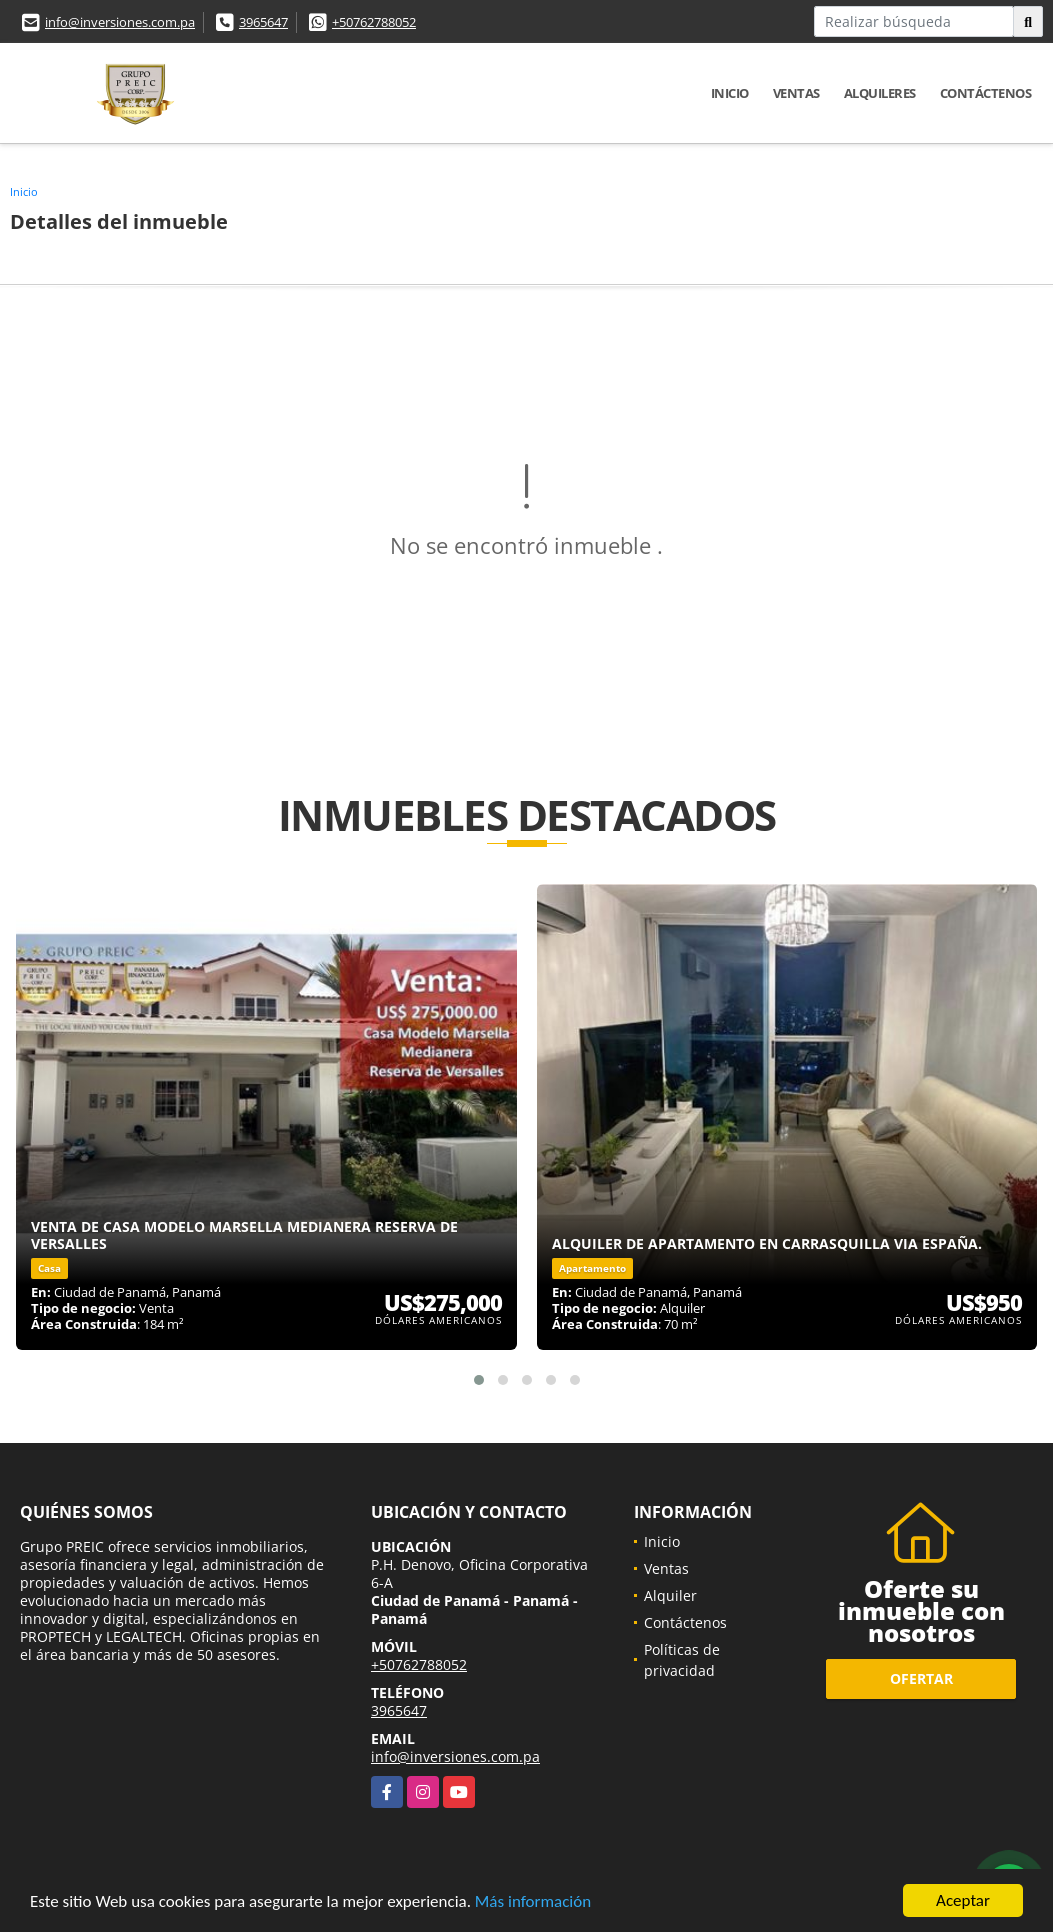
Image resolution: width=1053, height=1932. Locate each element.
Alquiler (670, 1595)
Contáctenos (986, 93)
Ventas (796, 93)
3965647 (263, 22)
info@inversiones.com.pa (120, 22)
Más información (533, 1903)
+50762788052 (374, 22)
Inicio (730, 93)
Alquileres (880, 93)
